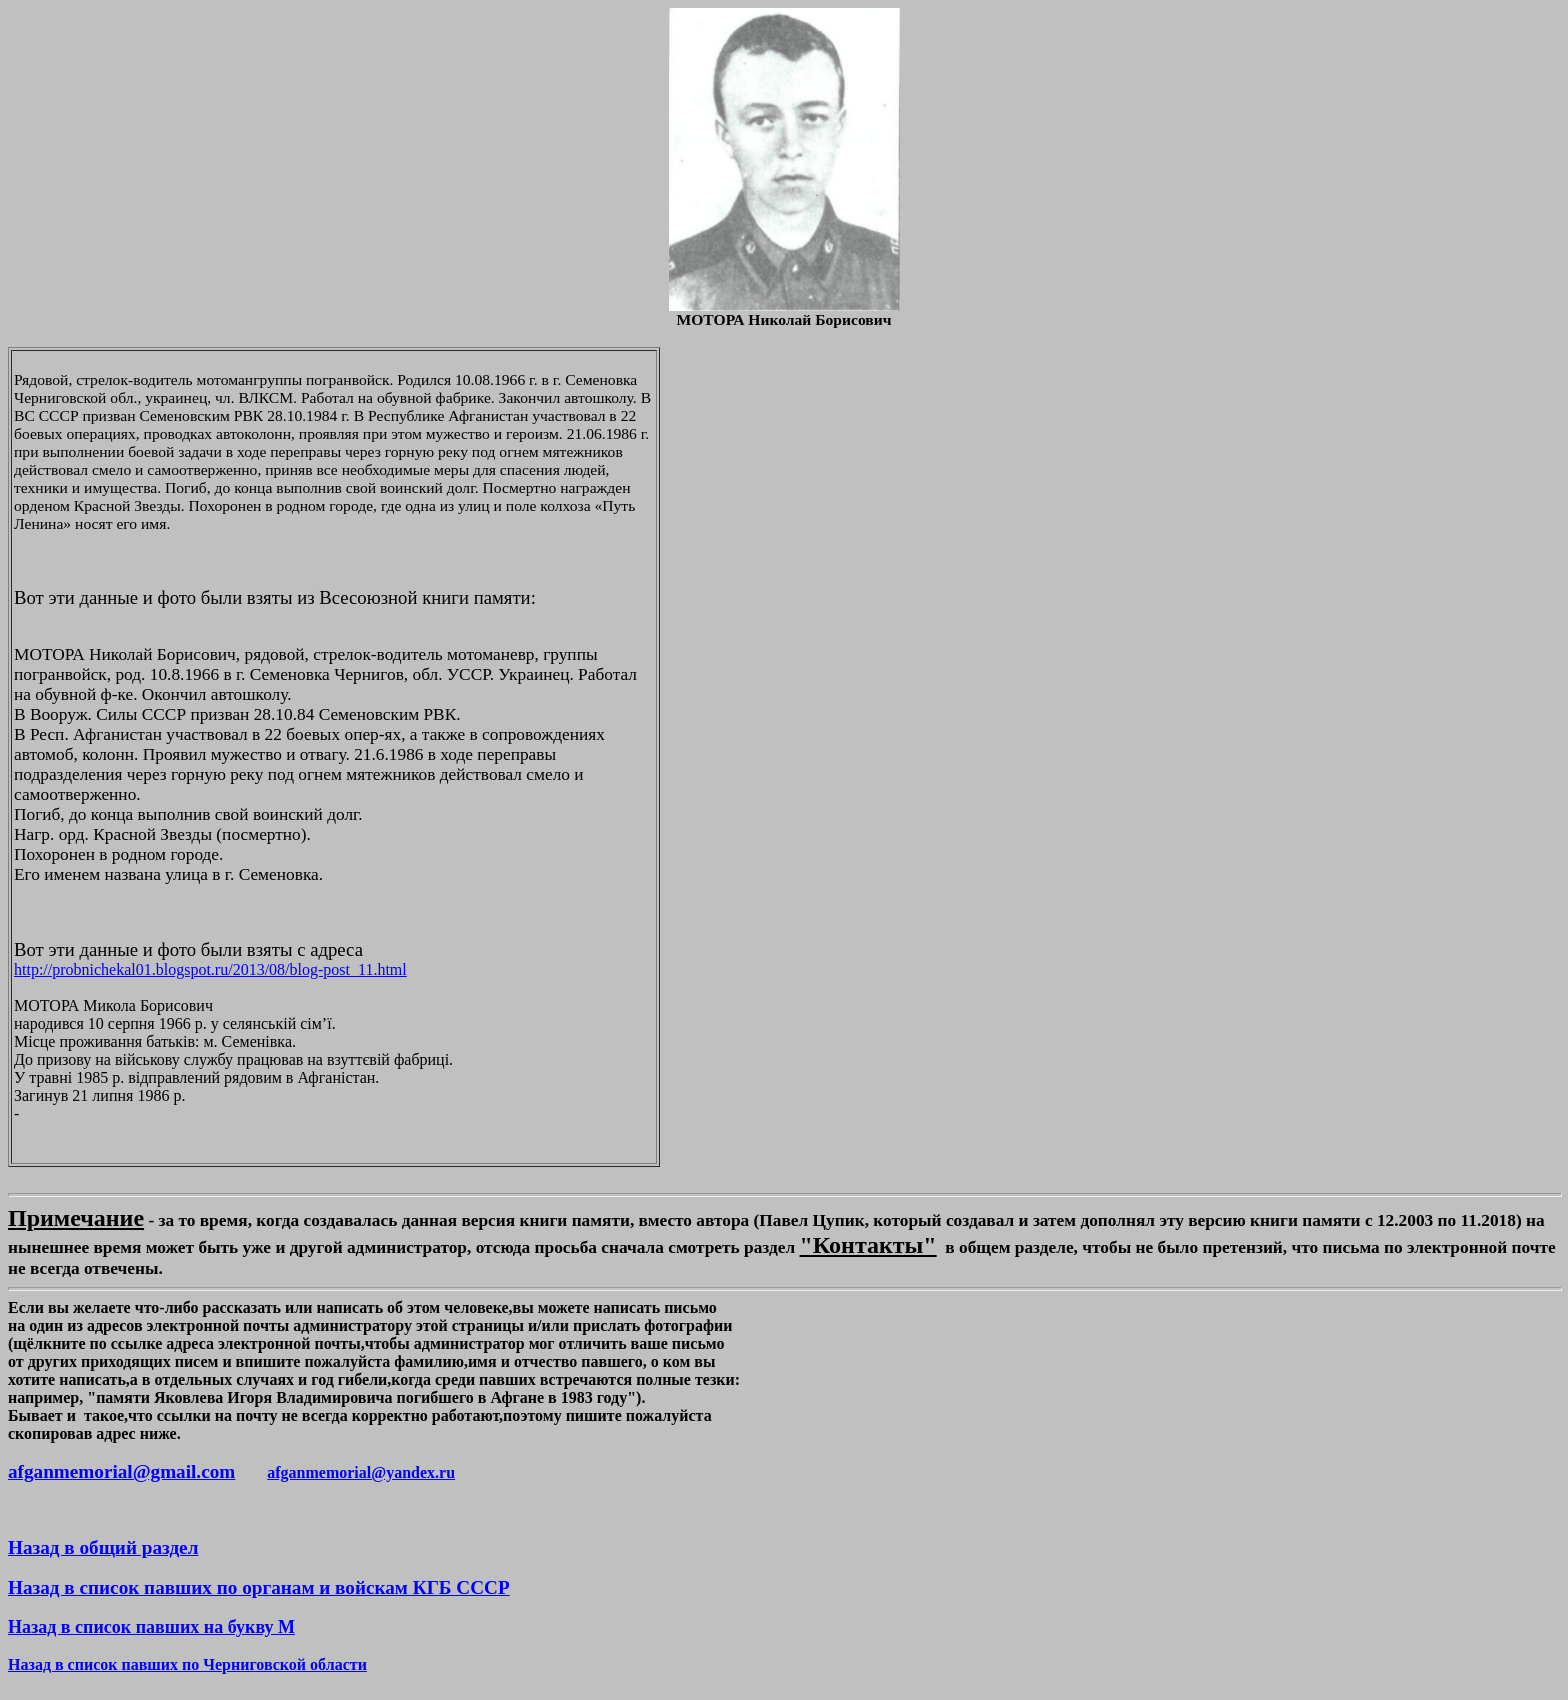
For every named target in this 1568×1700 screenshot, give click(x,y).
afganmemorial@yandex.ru (361, 1472)
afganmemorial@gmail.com (121, 1471)
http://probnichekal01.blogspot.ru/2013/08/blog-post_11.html (210, 969)
